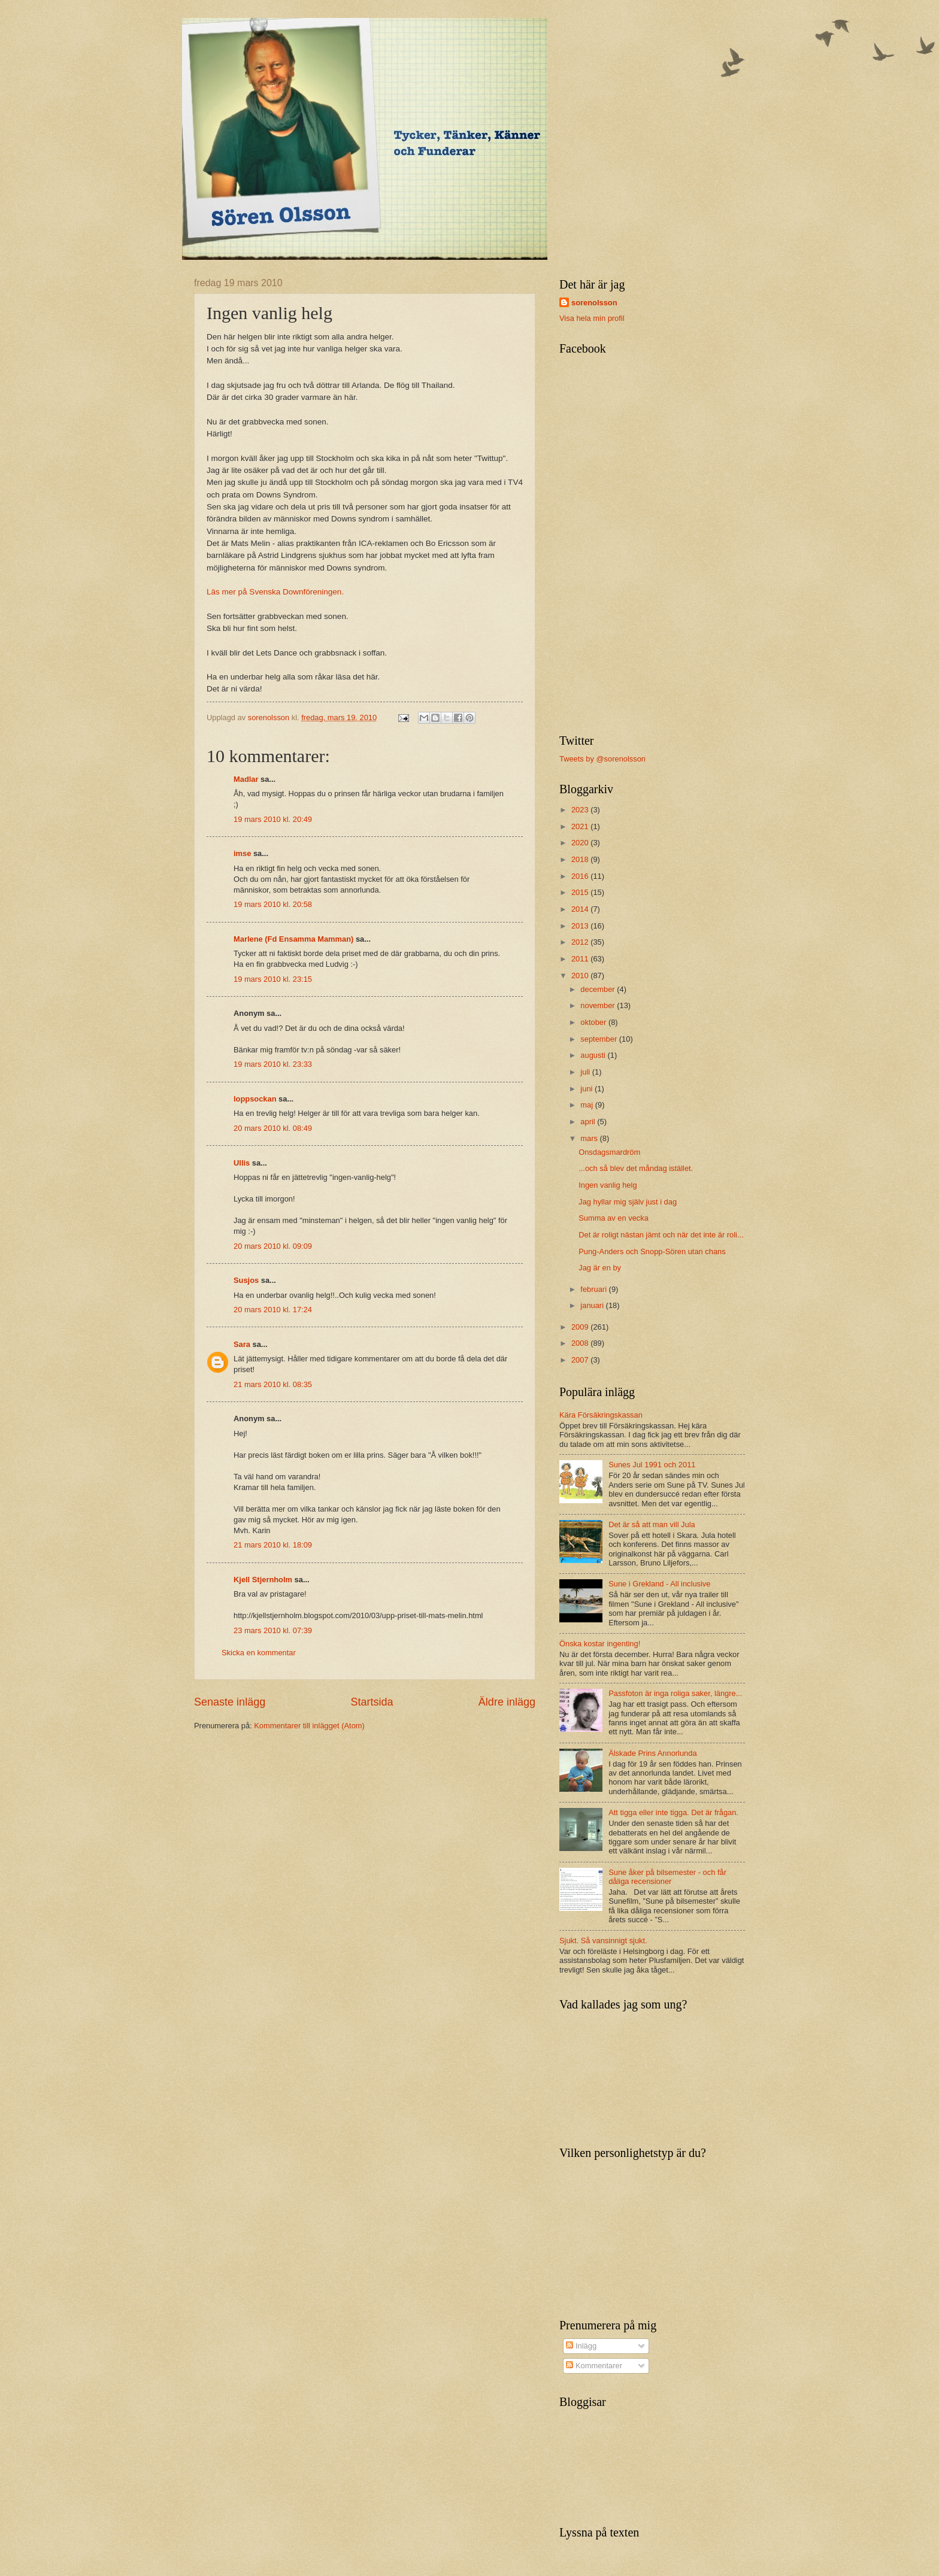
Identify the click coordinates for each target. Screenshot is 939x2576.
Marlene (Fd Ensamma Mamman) (293, 938)
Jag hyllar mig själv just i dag (627, 1201)
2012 (580, 941)
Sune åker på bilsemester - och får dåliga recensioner (667, 1877)
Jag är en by (599, 1267)
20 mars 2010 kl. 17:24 (273, 1309)
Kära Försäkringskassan (601, 1414)
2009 (580, 1326)
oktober (594, 1022)
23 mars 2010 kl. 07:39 (273, 1630)
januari (592, 1305)
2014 (580, 909)
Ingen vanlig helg (607, 1185)
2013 (580, 925)
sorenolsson (594, 302)
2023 (580, 809)
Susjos (246, 1280)
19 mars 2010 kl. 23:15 (273, 979)
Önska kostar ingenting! (599, 1643)
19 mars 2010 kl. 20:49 (273, 819)
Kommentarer (594, 2365)
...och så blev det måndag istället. (635, 1168)
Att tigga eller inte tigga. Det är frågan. (673, 1812)
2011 (580, 958)
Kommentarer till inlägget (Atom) (309, 1725)
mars (589, 1138)
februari (594, 1289)
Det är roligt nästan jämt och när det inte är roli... (661, 1234)
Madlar (246, 779)
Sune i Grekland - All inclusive (659, 1583)
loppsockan (255, 1098)
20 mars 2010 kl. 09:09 (273, 1246)
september (599, 1038)
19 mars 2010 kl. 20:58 (273, 904)
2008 (580, 1343)
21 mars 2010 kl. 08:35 (273, 1384)
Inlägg (581, 2345)
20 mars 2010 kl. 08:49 (273, 1128)
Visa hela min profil (592, 318)
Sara (242, 1344)
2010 (580, 975)
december (598, 989)
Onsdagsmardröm (609, 1152)
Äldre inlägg (506, 1702)
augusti (593, 1055)
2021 (580, 826)
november (598, 1005)
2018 (580, 859)
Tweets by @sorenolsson (602, 758)
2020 (580, 842)
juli (586, 1071)
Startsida (371, 1702)
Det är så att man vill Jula (651, 1524)
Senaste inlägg (229, 1702)
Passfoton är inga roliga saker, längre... (675, 1693)
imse (242, 853)
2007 (580, 1359)
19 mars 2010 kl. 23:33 (273, 1064)
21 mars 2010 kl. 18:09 (273, 1544)
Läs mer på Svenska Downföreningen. (275, 591)
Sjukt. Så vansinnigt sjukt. (603, 1940)
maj (587, 1104)
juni (587, 1088)
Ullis (242, 1162)
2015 (580, 892)
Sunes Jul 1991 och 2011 (651, 1464)
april (588, 1121)
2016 (580, 876)
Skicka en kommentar (259, 1652)
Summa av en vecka (613, 1217)
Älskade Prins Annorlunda (652, 1753)
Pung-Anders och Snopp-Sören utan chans (652, 1251)
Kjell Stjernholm (263, 1579)
